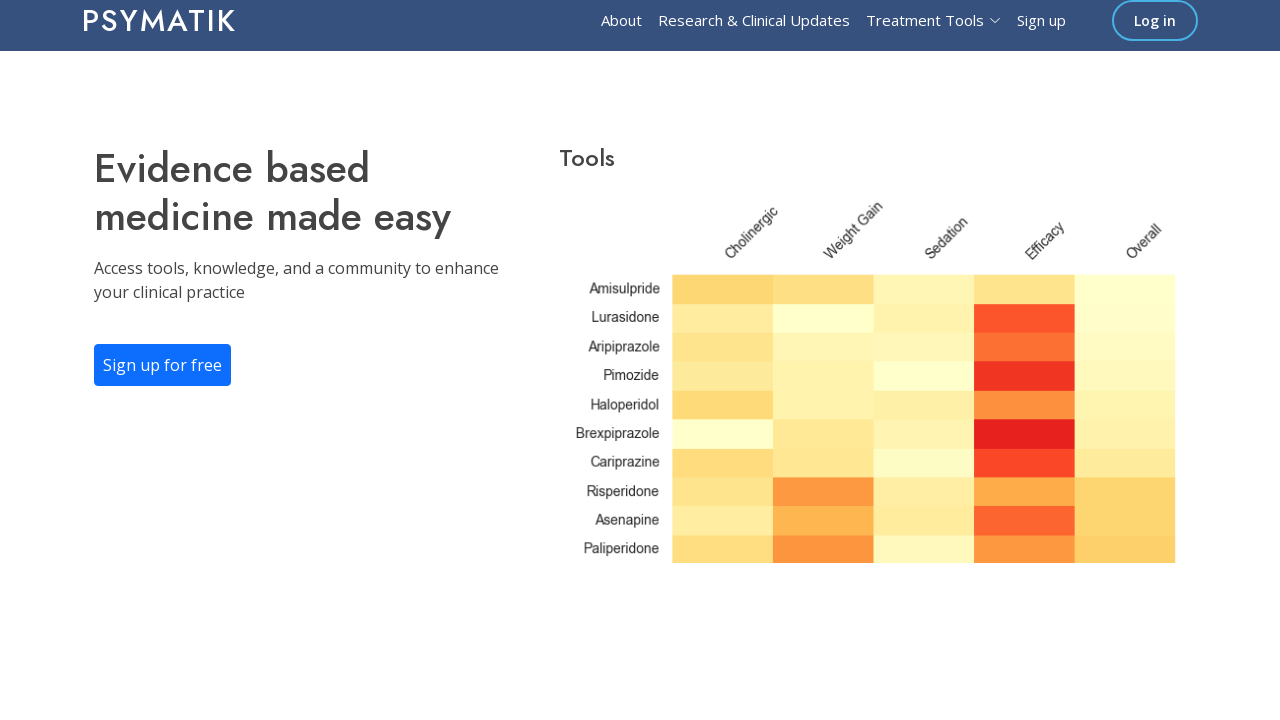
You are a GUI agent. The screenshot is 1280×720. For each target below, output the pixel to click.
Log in (1155, 20)
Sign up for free (162, 365)
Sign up (1041, 20)
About (621, 20)
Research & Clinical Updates (754, 20)
